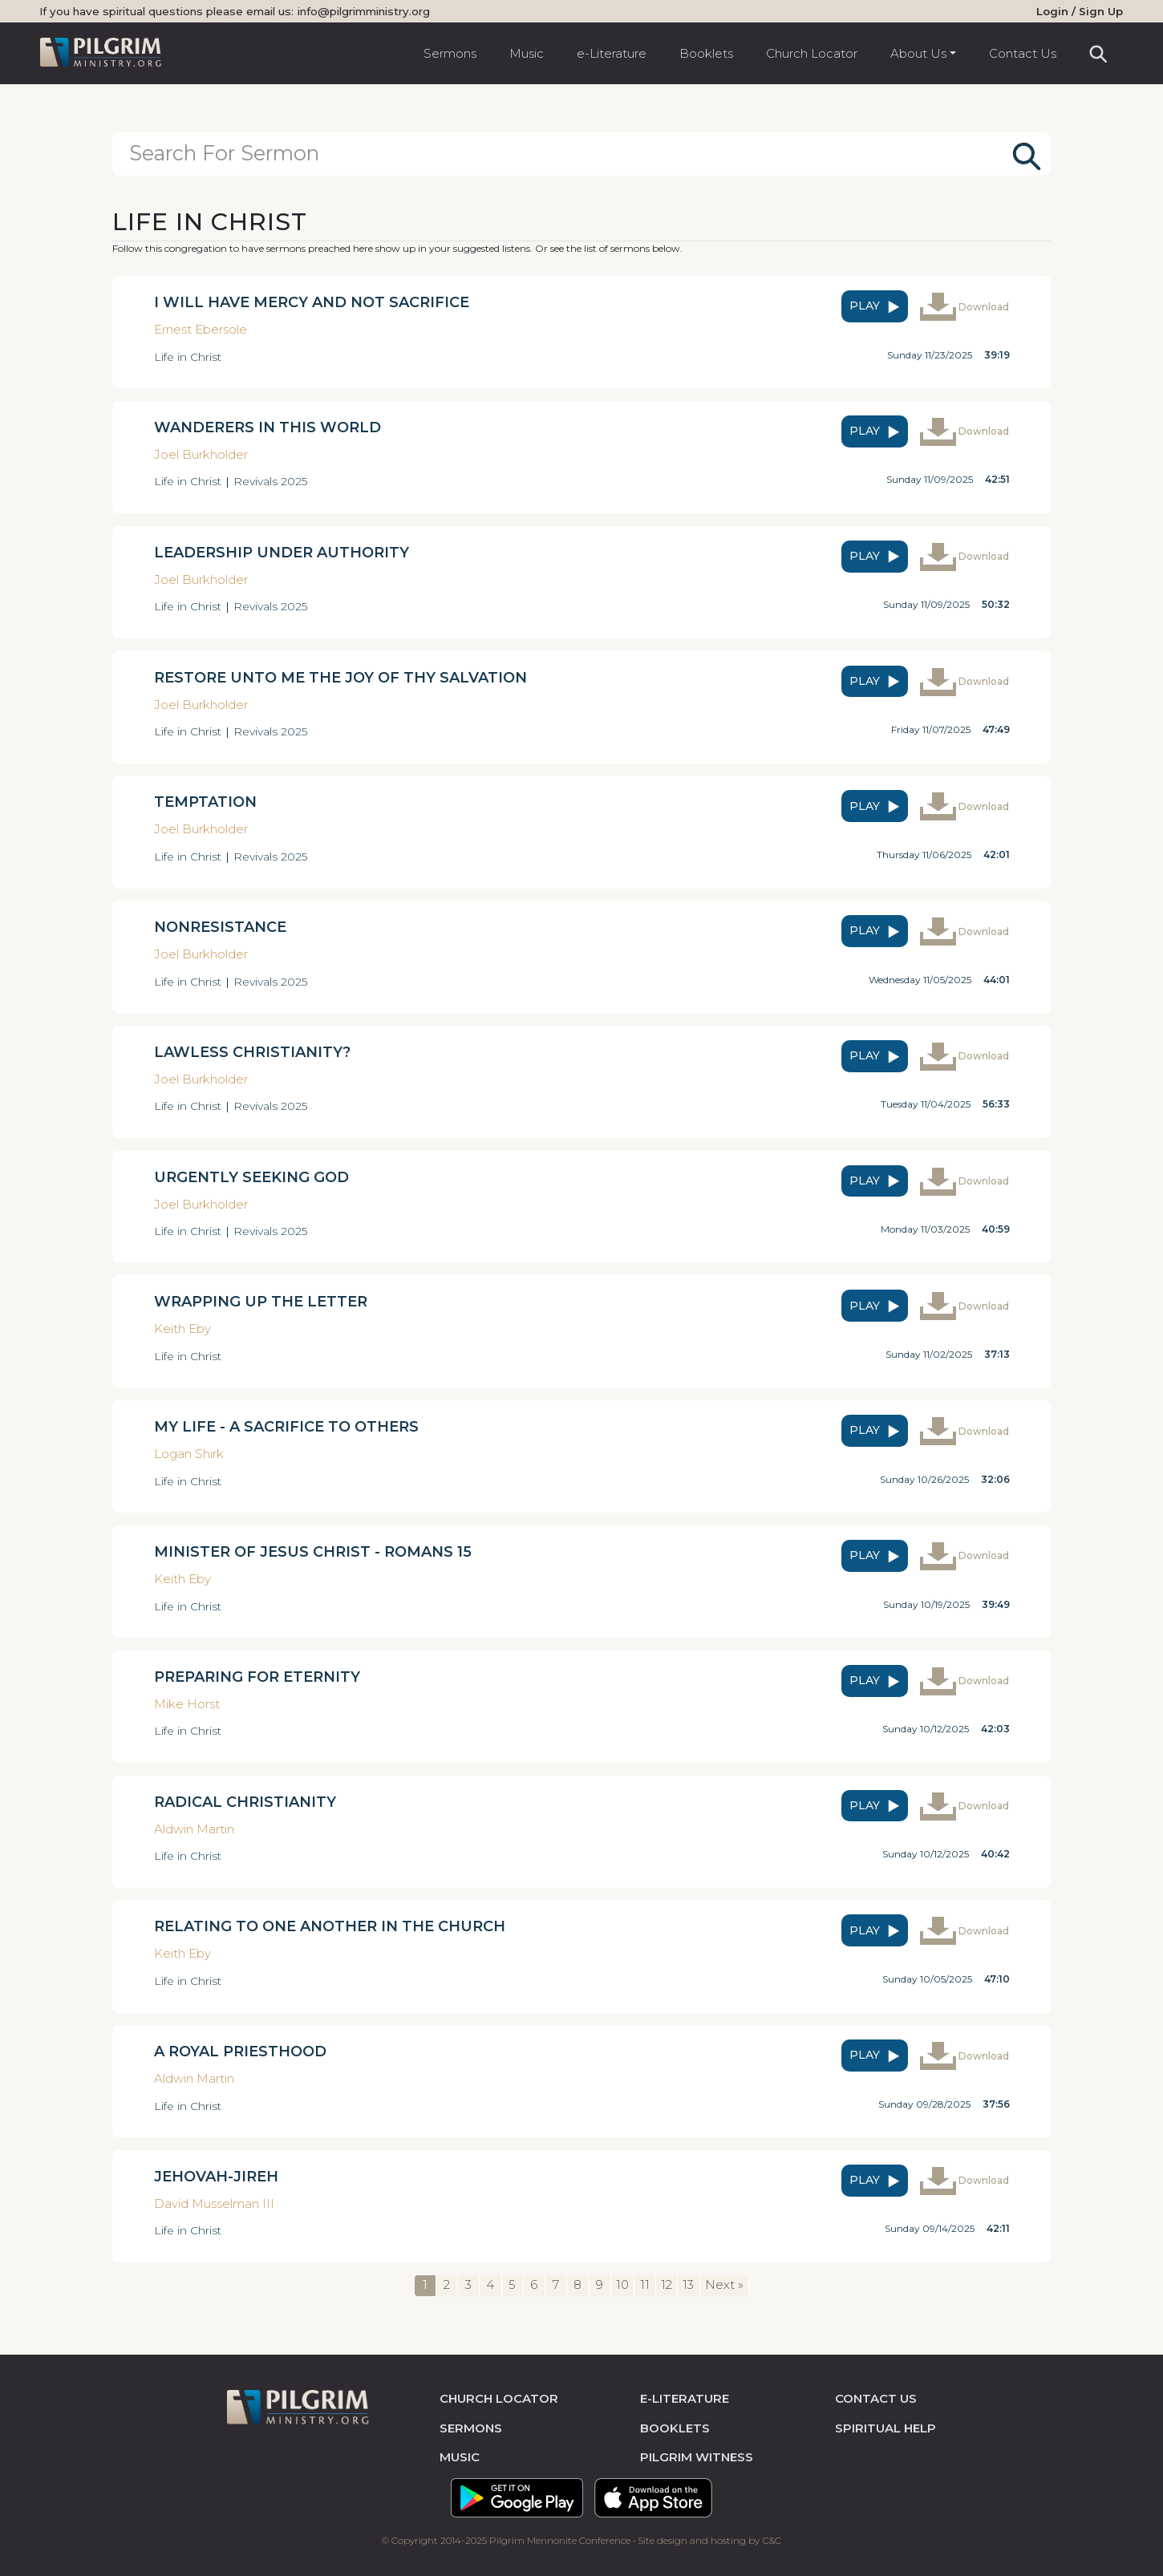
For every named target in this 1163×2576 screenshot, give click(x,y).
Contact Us (1022, 53)
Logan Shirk (189, 1453)
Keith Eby (182, 1328)
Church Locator (811, 53)
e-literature (684, 2398)
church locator (499, 2398)
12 (666, 2284)
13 (688, 2284)
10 (622, 2284)
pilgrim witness (696, 2457)
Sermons (449, 53)
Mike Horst (187, 1703)
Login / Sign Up (1079, 11)
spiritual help (885, 2427)
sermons (471, 2427)
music (460, 2457)
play (876, 306)
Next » (724, 2284)
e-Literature (611, 53)
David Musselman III (214, 2202)
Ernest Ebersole (200, 329)
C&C (772, 2539)
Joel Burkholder (201, 453)
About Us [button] (918, 53)
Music (526, 53)
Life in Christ (187, 356)
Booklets (706, 53)
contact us (876, 2398)
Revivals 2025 (270, 481)
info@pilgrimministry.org (364, 11)
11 (645, 2284)
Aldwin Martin (194, 1828)
